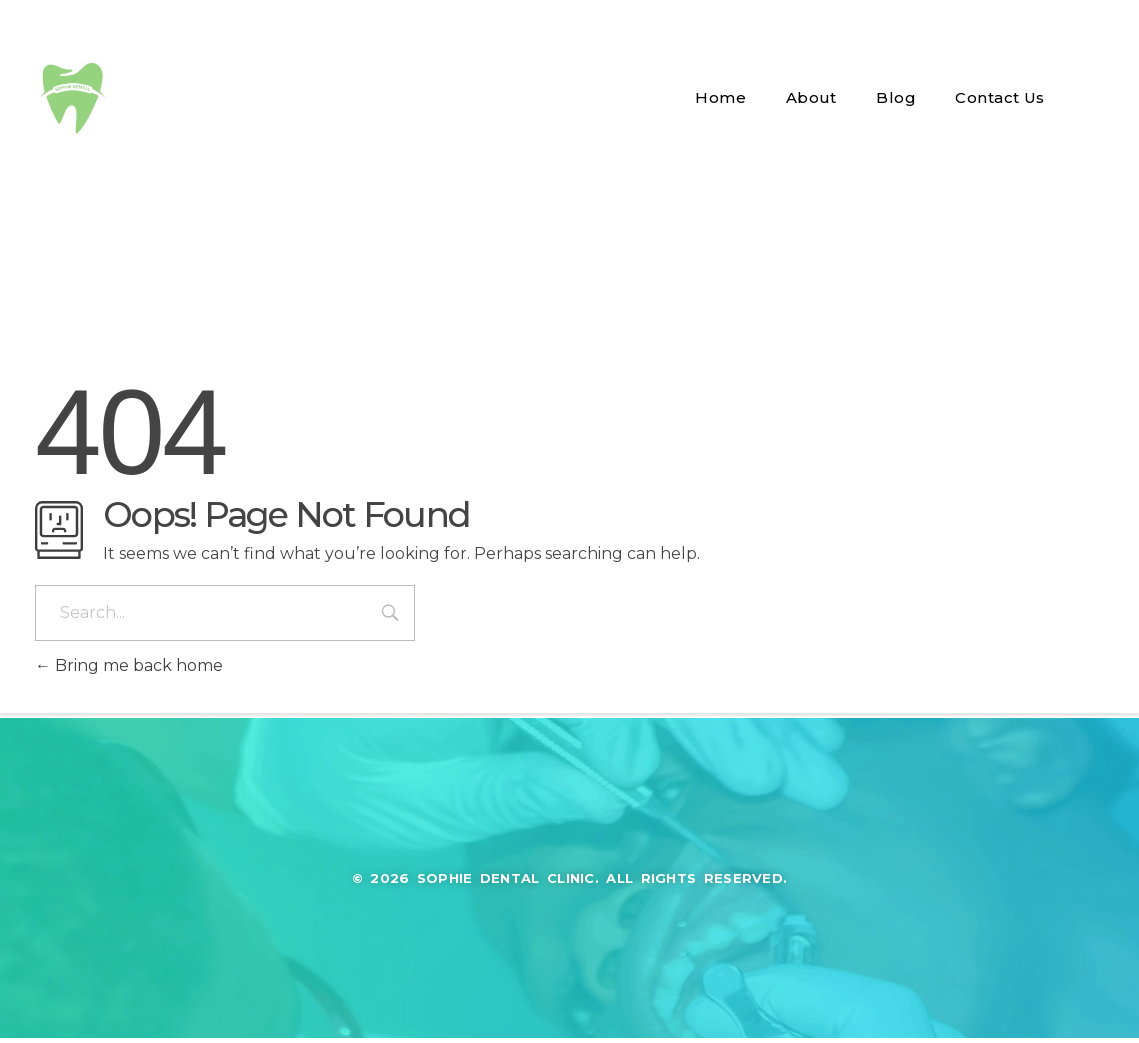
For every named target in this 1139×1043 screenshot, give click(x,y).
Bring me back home (129, 665)
